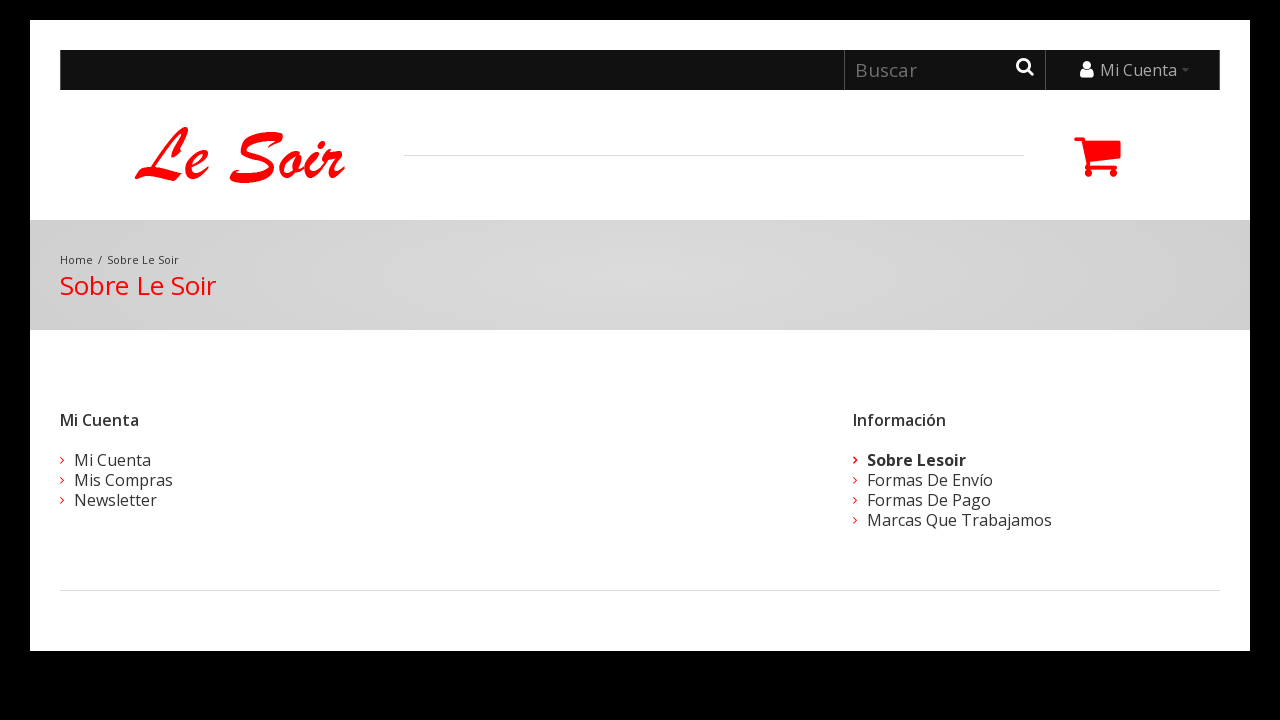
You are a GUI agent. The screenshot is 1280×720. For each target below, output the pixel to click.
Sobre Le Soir (143, 259)
